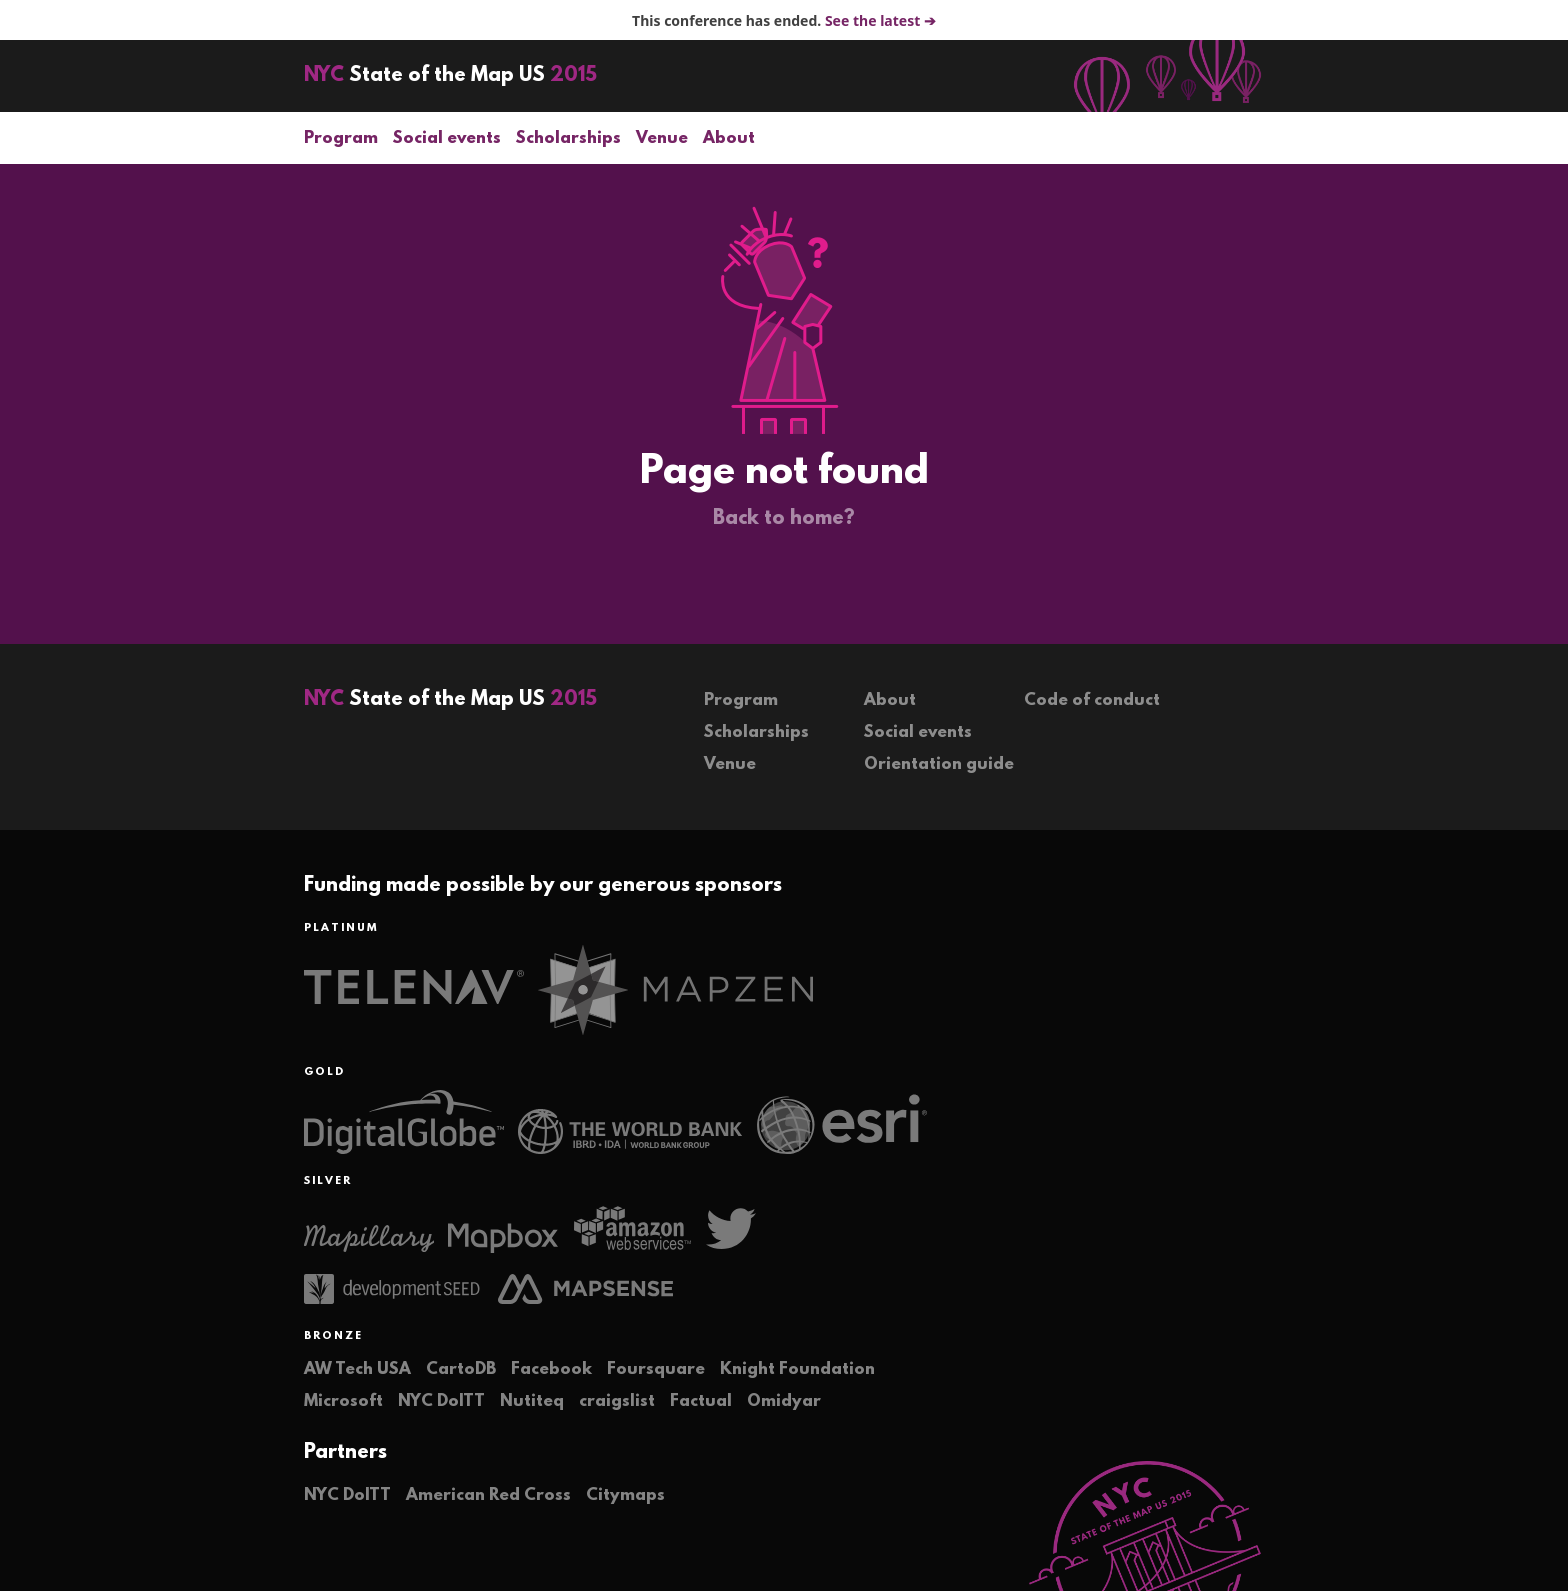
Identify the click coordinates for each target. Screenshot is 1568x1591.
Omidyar (784, 1401)
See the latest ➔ (880, 20)
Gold (324, 1072)
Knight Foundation (797, 1369)
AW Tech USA (357, 1369)
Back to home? (784, 519)
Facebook (551, 1369)
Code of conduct (1092, 700)
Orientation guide (939, 764)
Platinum (341, 928)
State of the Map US (450, 76)
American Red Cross (488, 1495)
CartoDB (461, 1369)
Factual (701, 1401)
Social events (447, 138)
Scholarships (568, 138)
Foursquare (656, 1369)
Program (341, 138)
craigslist (617, 1401)
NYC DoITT (441, 1401)
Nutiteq (532, 1401)
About (729, 138)
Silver (328, 1181)
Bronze (333, 1336)
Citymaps (625, 1495)
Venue (662, 138)
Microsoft (343, 1401)
